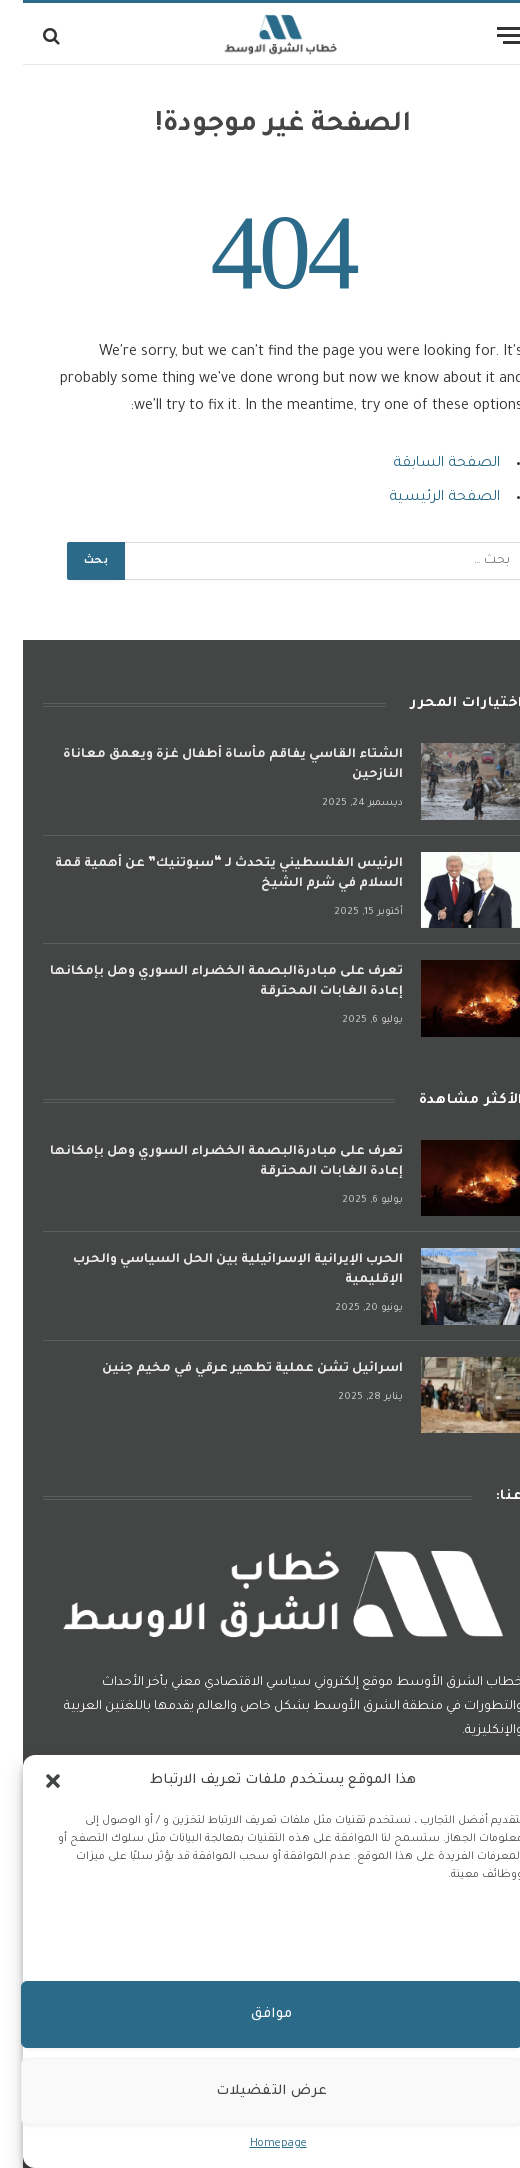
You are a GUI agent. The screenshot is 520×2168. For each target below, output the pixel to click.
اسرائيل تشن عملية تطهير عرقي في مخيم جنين (229, 1369)
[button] (30, 1781)
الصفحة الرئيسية (421, 498)
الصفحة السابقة (423, 464)
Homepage (255, 2144)
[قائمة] (487, 35)
